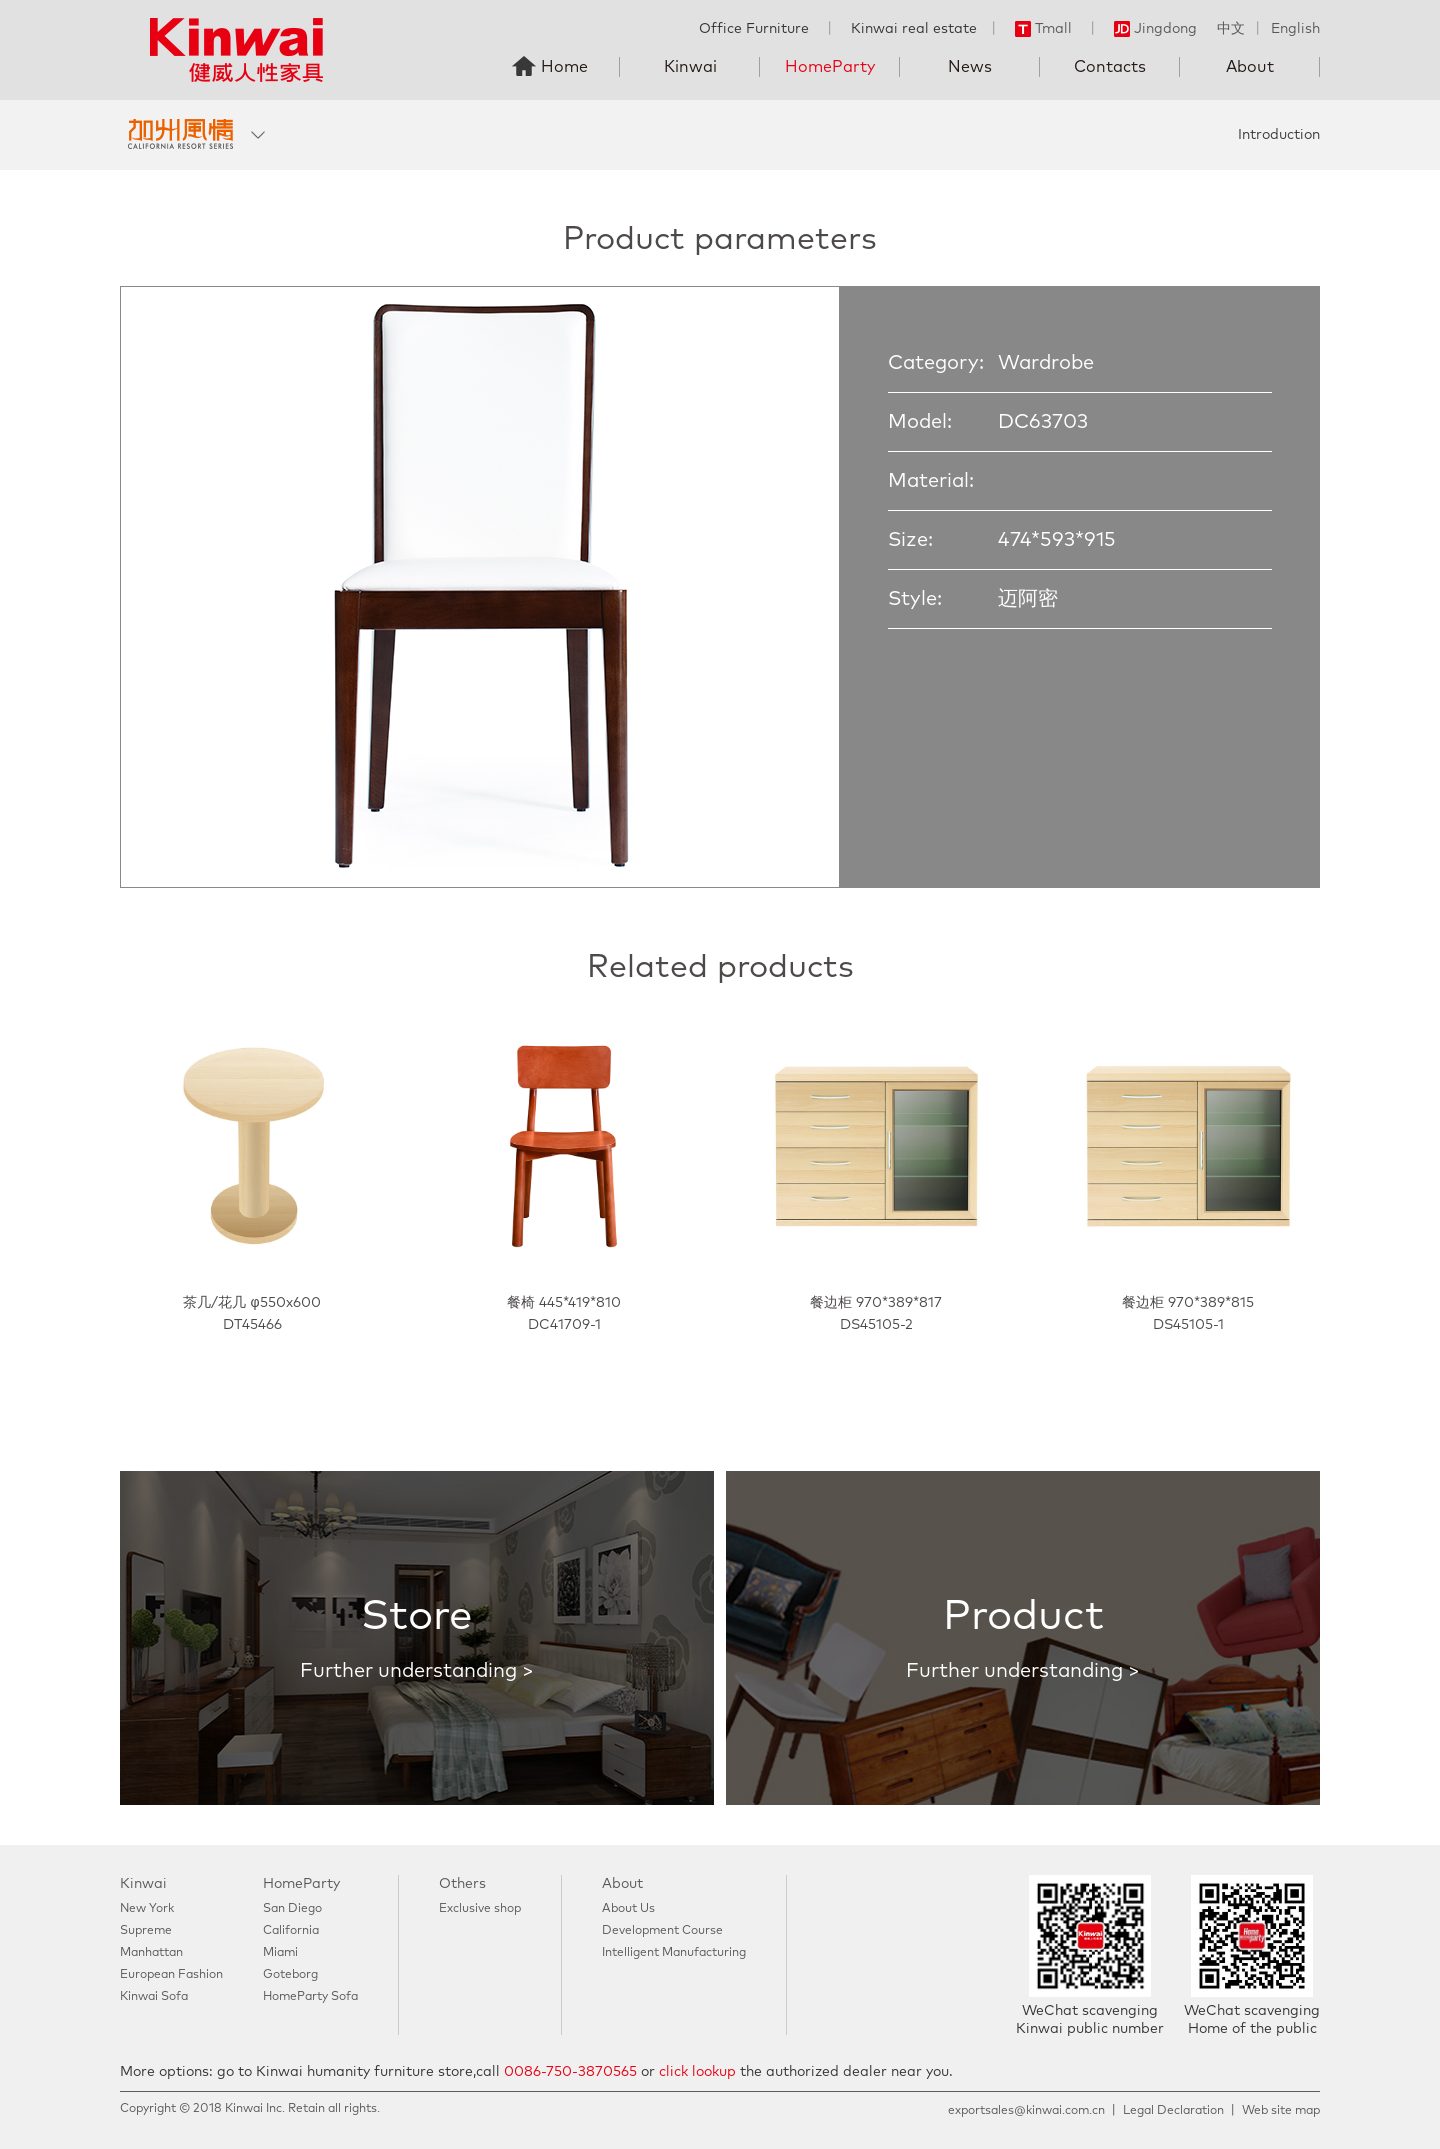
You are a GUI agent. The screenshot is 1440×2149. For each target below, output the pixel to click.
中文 (1231, 29)
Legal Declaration (1173, 2111)
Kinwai (690, 67)
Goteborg (290, 1975)
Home (564, 67)
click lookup (697, 2072)
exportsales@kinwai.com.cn (1026, 2111)
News (970, 67)
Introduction (1279, 135)
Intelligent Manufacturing (674, 1953)
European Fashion (171, 1975)
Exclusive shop (480, 1909)
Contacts (1110, 67)
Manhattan (151, 1953)
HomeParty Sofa (310, 1997)
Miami (280, 1953)
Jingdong (1155, 29)
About (1250, 67)
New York (147, 1909)
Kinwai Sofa (154, 1997)
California (291, 1931)
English (1295, 29)
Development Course (662, 1931)
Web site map (1281, 2111)
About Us (628, 1909)
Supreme (146, 1931)
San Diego (292, 1909)
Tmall (1043, 29)
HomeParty (830, 67)
